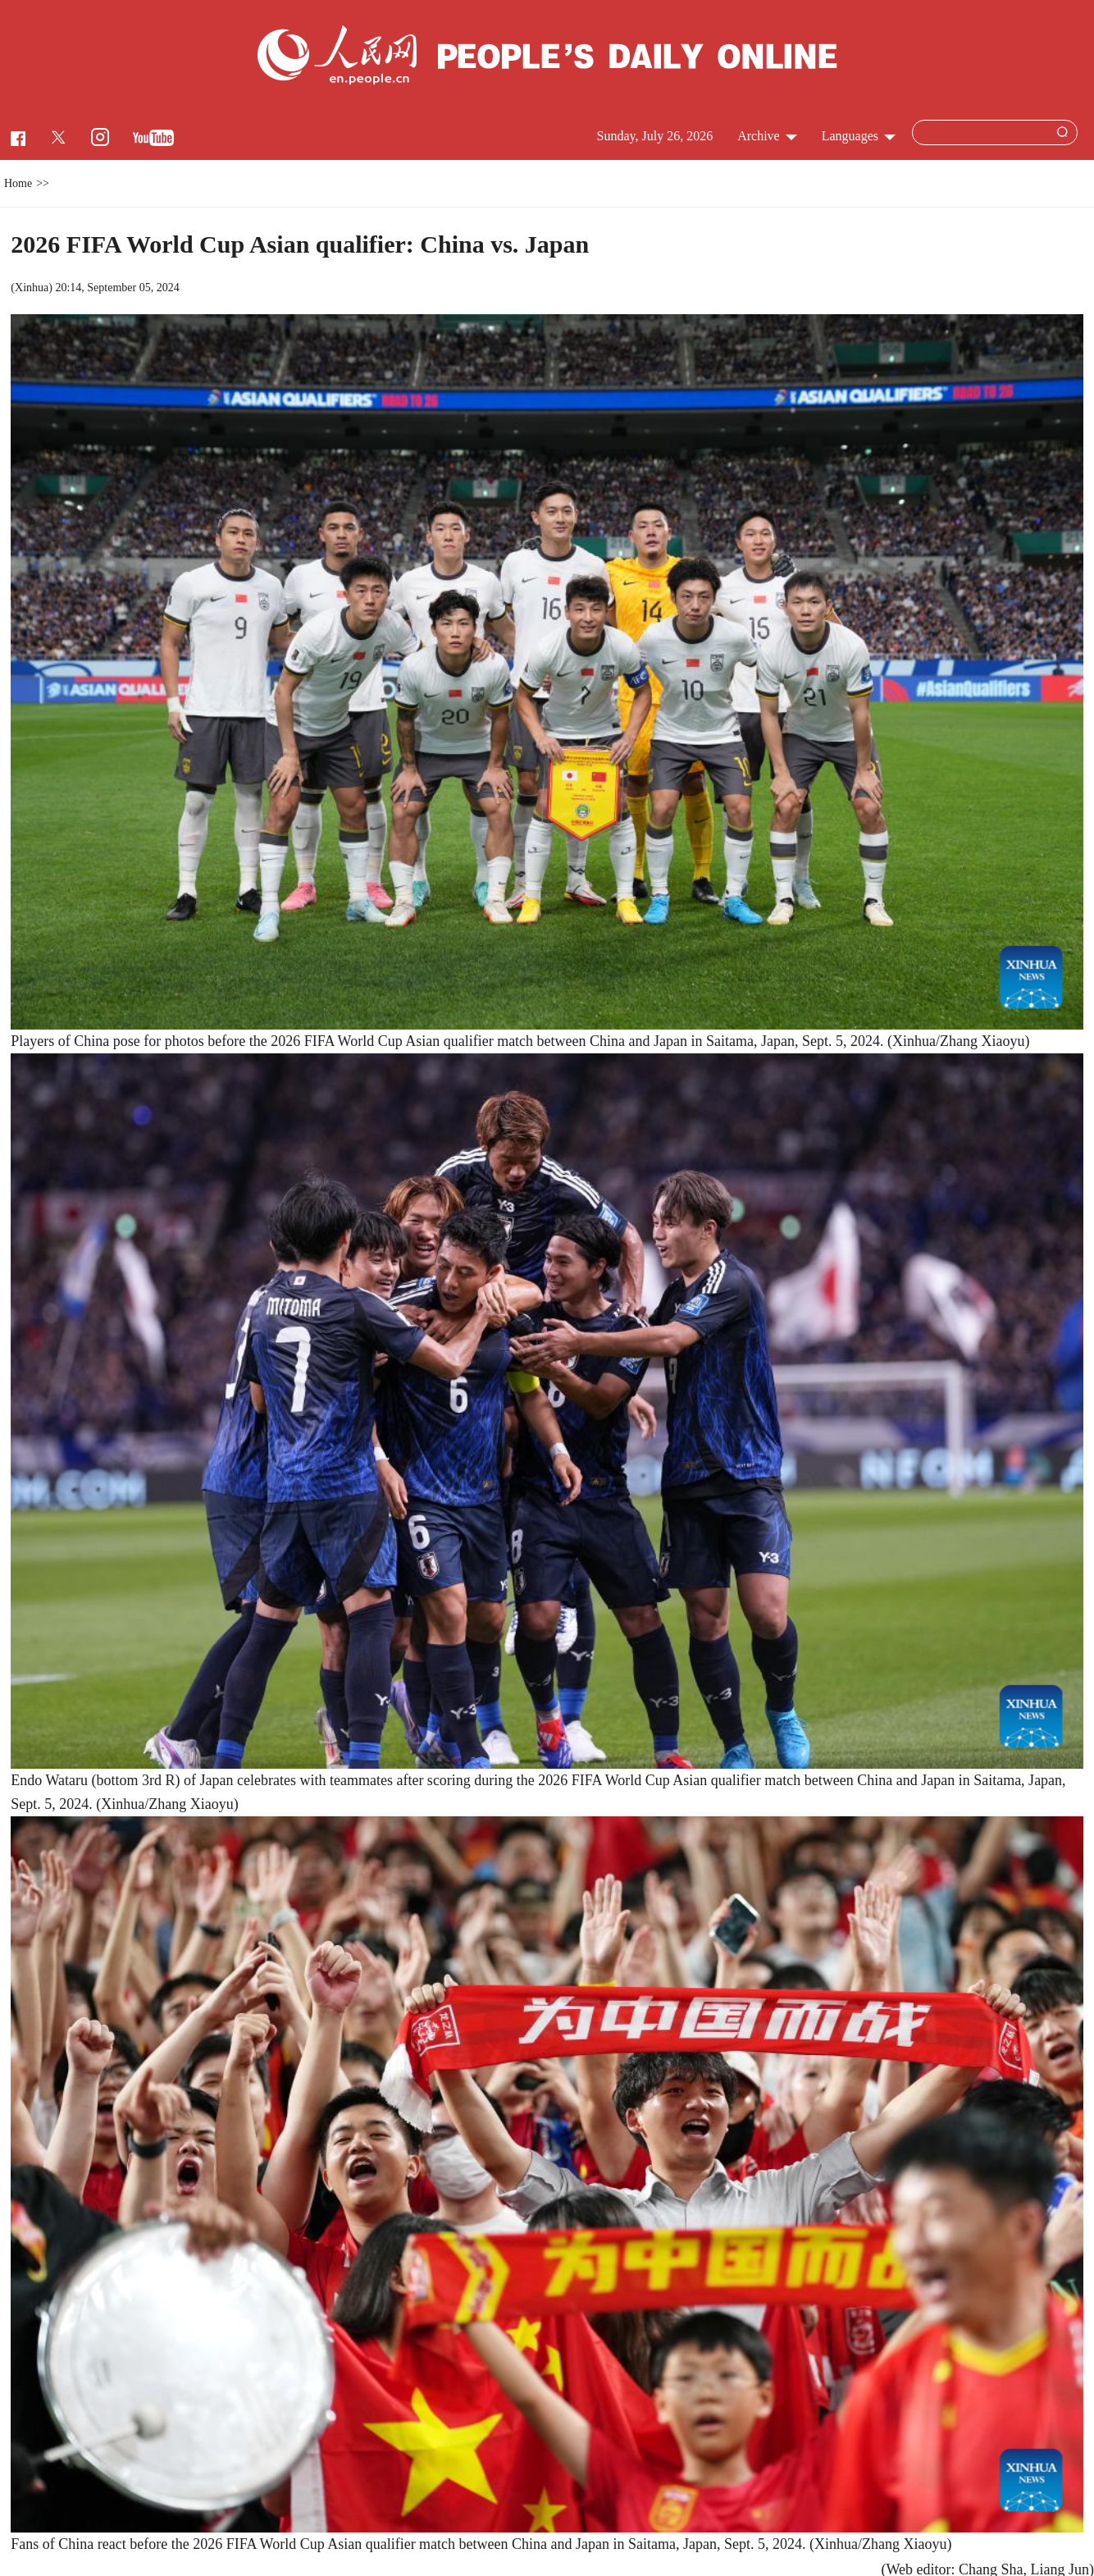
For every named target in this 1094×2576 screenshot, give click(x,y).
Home (18, 183)
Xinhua (31, 287)
